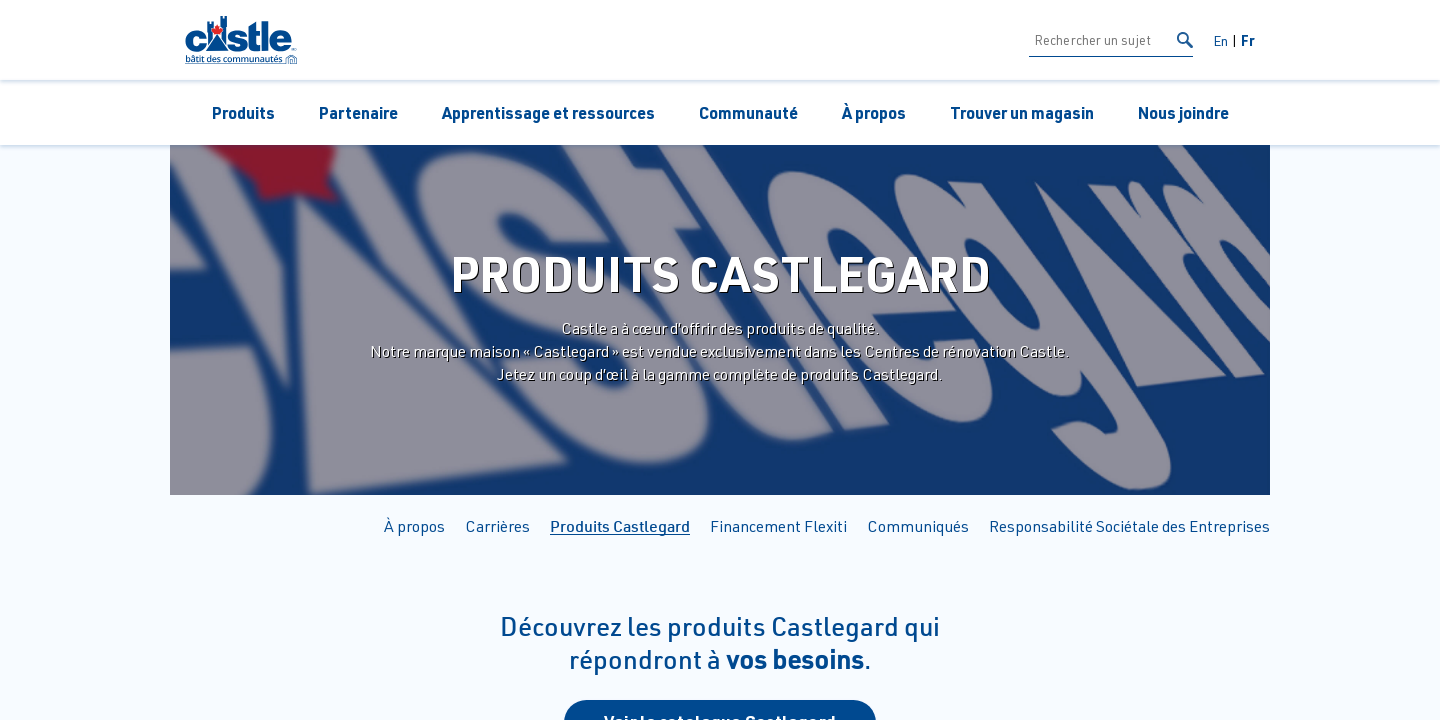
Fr (1248, 40)
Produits (243, 112)
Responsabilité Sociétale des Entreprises (1129, 526)
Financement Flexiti (778, 526)
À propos (874, 112)
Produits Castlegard (620, 526)
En (1220, 40)
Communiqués (918, 526)
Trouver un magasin (1022, 112)
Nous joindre (1183, 112)
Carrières (497, 526)
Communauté (748, 112)
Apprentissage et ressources (548, 112)
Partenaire (358, 112)
